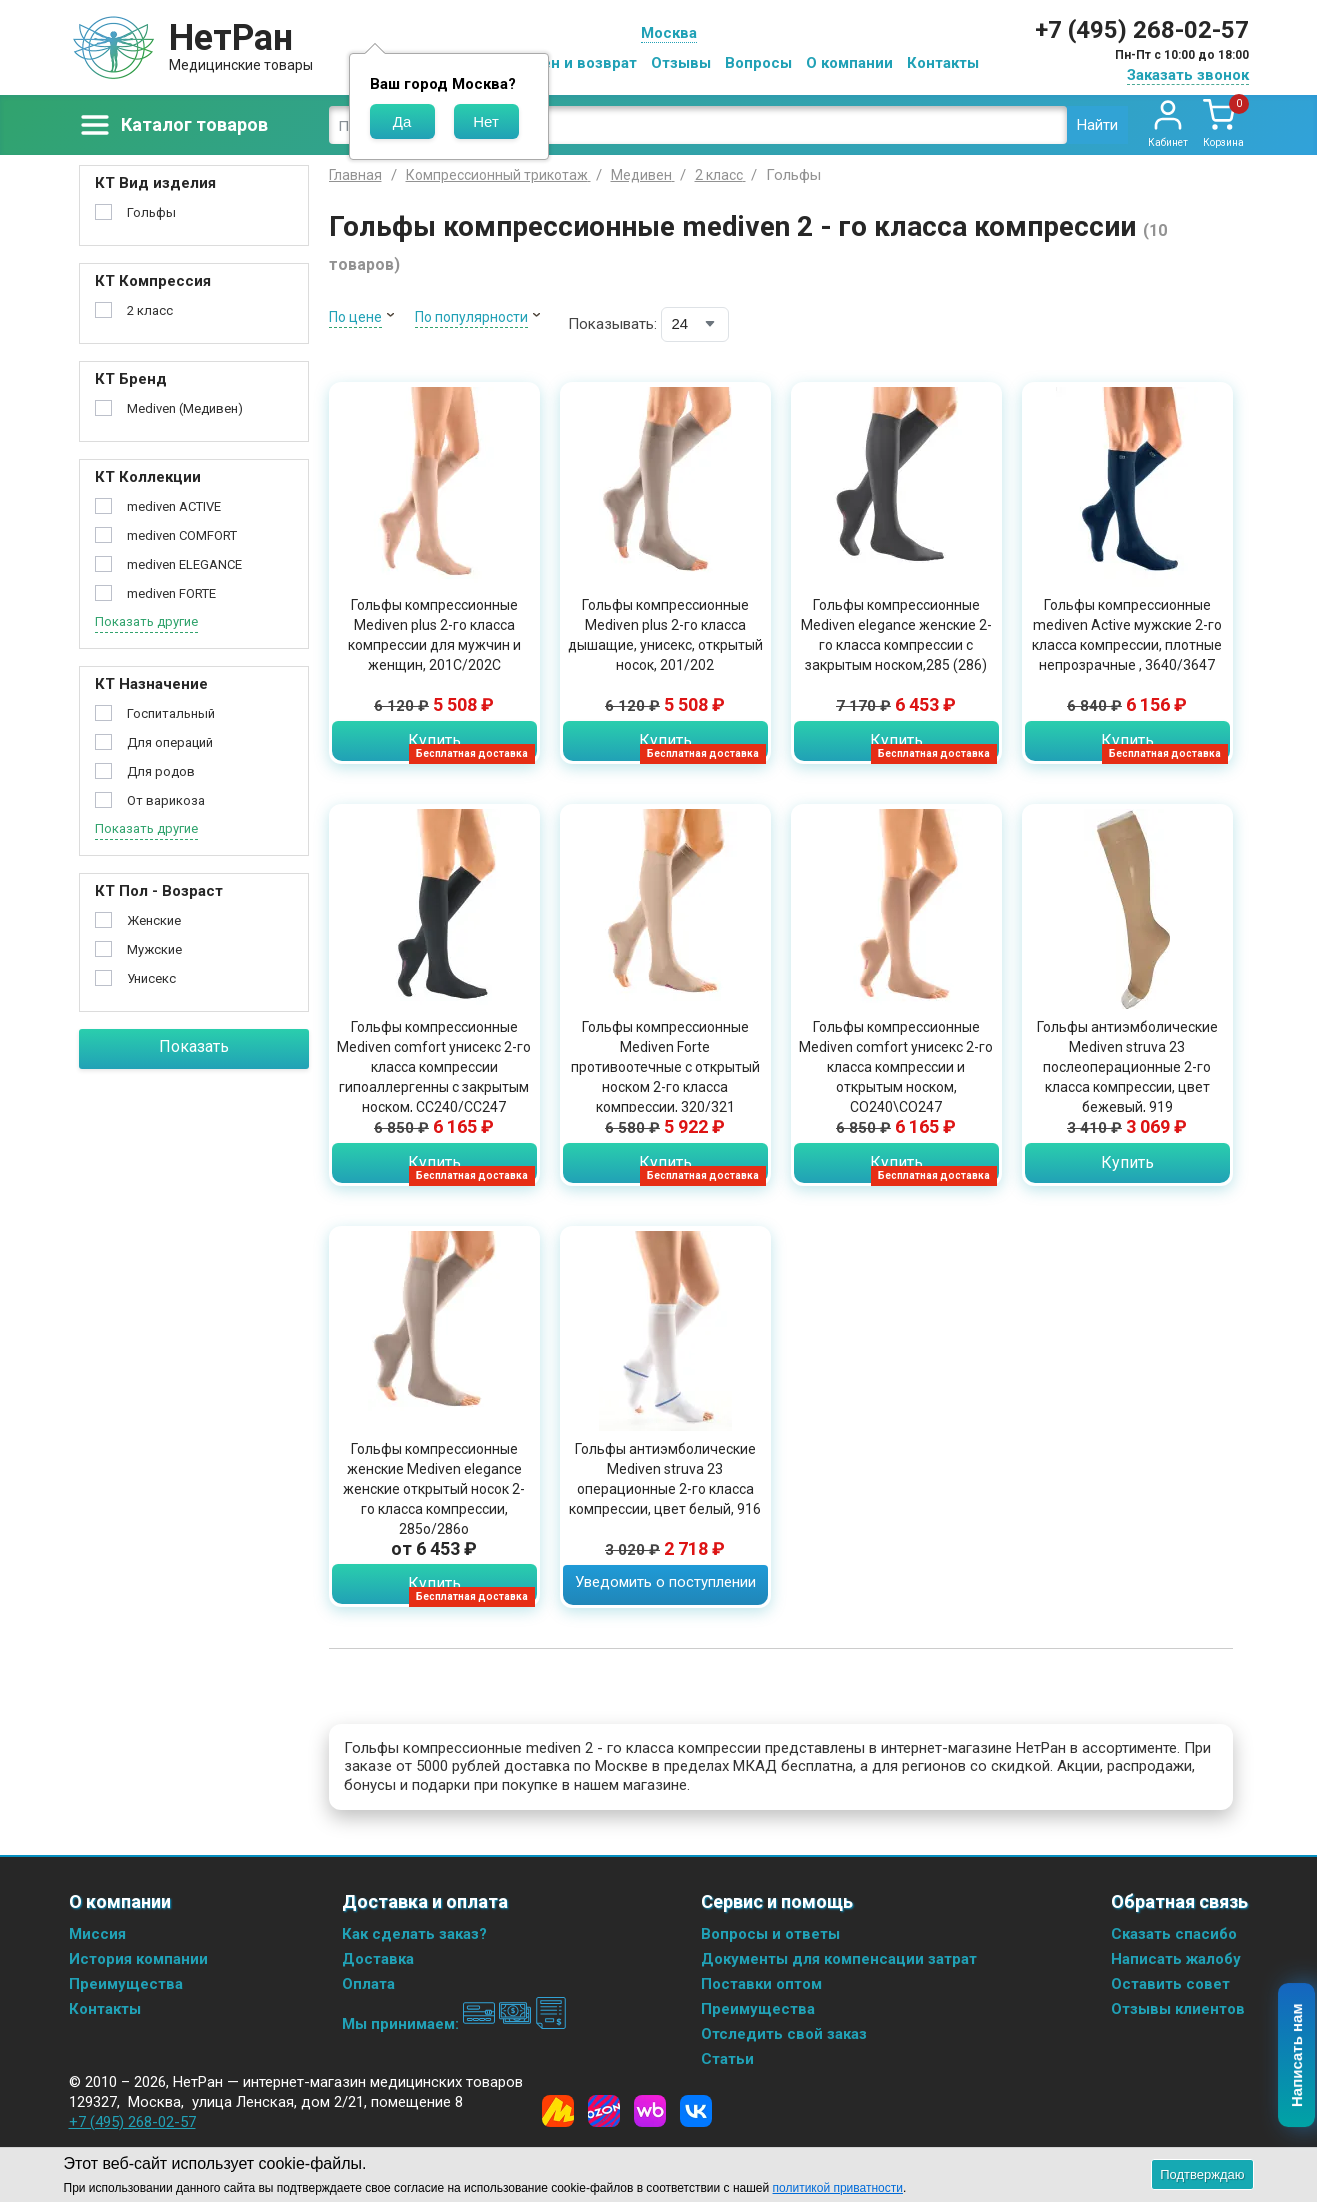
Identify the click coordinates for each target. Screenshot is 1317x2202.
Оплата (368, 1984)
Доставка (378, 1959)
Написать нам (1297, 2056)
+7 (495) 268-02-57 (1142, 30)
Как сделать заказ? (414, 1934)
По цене (355, 317)
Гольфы (151, 212)
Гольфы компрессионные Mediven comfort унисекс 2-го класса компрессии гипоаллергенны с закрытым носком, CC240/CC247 (434, 1067)
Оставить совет (1170, 1984)
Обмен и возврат (574, 63)
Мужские (154, 949)
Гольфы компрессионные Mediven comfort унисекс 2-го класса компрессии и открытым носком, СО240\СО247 (896, 1067)
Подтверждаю (1202, 2174)
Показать (194, 1046)
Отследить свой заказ (784, 2034)
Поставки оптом (761, 1984)
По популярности (471, 317)
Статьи (727, 2059)
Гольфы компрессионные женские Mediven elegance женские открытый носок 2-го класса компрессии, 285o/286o (434, 1489)
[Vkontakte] (696, 2111)
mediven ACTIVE (174, 506)
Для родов (161, 771)
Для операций (170, 742)
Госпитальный (171, 713)
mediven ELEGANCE (184, 564)
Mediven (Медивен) (185, 408)
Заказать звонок (1188, 75)
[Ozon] (604, 2111)
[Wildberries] (650, 2111)
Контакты (943, 63)
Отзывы (681, 63)
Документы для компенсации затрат (839, 1959)
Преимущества (126, 1984)
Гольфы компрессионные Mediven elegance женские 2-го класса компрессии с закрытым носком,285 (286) (896, 635)
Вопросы (758, 63)
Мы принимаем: (454, 2024)
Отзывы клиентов (1178, 2009)
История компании (138, 1959)
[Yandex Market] (558, 2111)
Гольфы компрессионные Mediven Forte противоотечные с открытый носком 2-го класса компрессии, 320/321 (665, 1067)
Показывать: (612, 324)
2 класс (150, 310)
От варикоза (166, 800)
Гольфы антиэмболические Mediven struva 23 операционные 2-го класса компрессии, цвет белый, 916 (665, 1479)
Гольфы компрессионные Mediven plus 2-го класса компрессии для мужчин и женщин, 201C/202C (434, 635)
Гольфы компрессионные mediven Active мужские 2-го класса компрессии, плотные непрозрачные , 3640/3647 (1127, 635)
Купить (434, 740)
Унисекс (151, 978)
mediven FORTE (171, 593)
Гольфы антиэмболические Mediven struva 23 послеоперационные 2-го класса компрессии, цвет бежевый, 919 (1127, 1067)
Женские (154, 920)
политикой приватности (838, 2188)
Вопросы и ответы (770, 1934)
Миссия (97, 1934)
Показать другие (146, 621)
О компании (849, 63)
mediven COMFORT (182, 535)
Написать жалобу (1176, 1959)
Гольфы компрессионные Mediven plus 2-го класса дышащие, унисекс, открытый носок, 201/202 (665, 635)
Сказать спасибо (1174, 1934)
